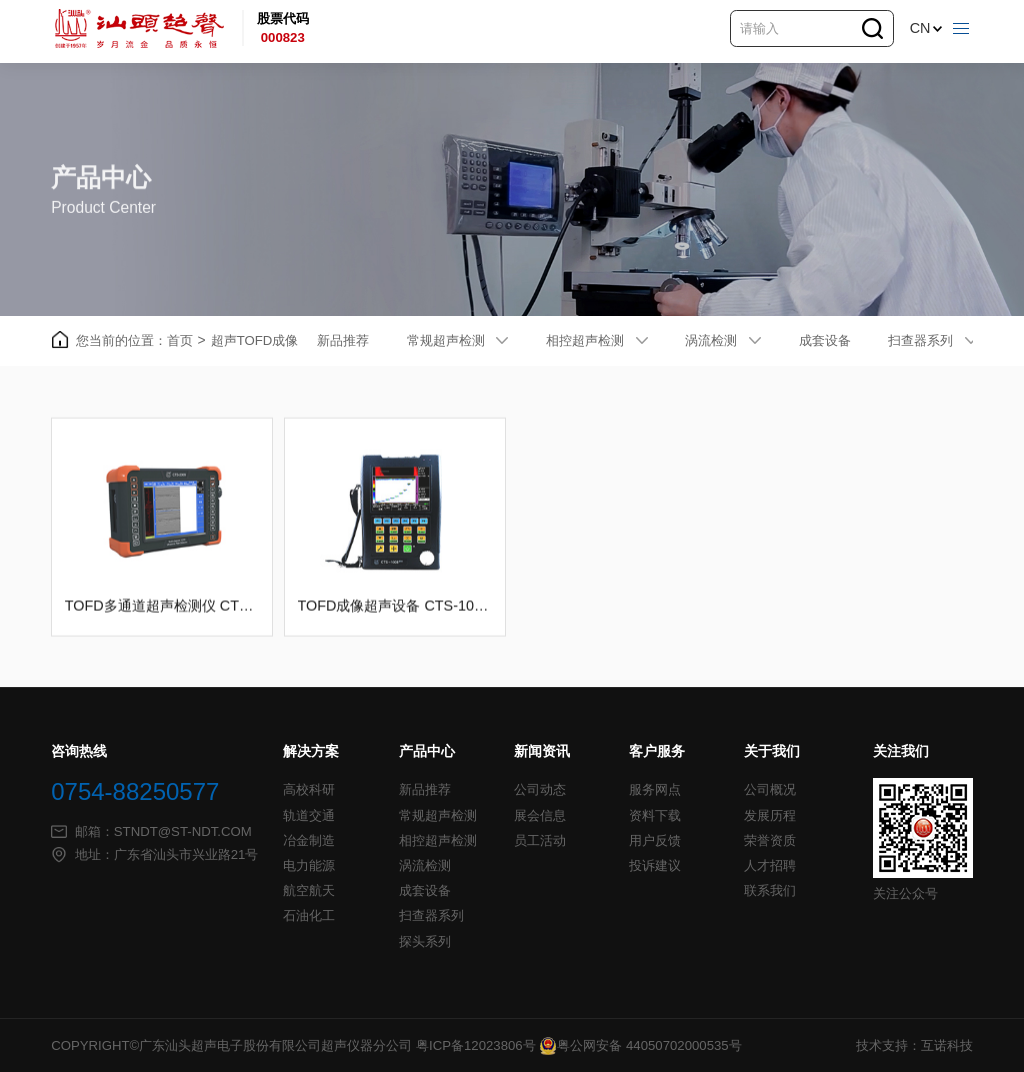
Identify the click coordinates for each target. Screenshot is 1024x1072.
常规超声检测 (446, 340)
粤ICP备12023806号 (476, 1045)
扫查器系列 (920, 340)
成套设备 (825, 340)
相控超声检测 (585, 340)
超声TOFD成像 (255, 340)
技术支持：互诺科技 (914, 1045)
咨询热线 (79, 752)
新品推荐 (343, 340)
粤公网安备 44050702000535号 (640, 1045)
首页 (186, 341)
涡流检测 (711, 340)
